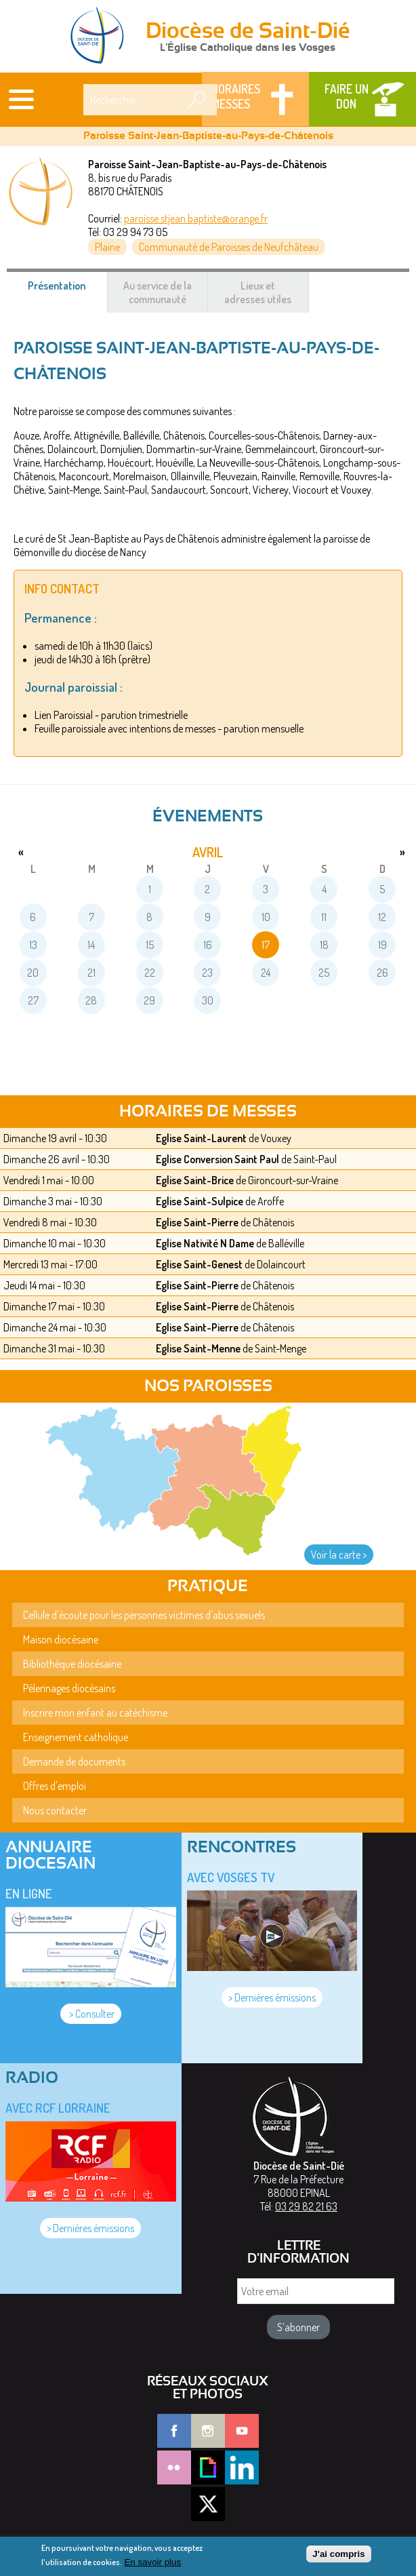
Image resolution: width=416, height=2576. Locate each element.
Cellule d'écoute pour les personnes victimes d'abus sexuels (144, 1615)
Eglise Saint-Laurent (201, 1138)
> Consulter (91, 2014)
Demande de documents (74, 1761)
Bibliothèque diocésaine (72, 1664)
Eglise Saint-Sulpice (199, 1201)
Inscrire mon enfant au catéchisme (95, 1712)
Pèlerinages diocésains (69, 1688)
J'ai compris (338, 2558)
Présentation (67, 292)
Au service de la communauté (157, 292)
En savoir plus (152, 2565)
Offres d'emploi (54, 1786)
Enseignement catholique (75, 1737)
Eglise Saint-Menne (198, 1348)
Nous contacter (55, 1810)
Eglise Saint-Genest (199, 1264)
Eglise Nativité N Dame (205, 1243)
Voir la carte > (339, 1554)
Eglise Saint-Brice (195, 1180)
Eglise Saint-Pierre (197, 1222)
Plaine (107, 247)
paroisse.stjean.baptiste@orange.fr (196, 218)
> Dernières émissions (272, 1997)
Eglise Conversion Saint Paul (217, 1159)
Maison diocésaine (60, 1639)
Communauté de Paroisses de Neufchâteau (228, 247)
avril (207, 852)
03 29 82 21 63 (306, 2206)
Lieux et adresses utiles (257, 292)
